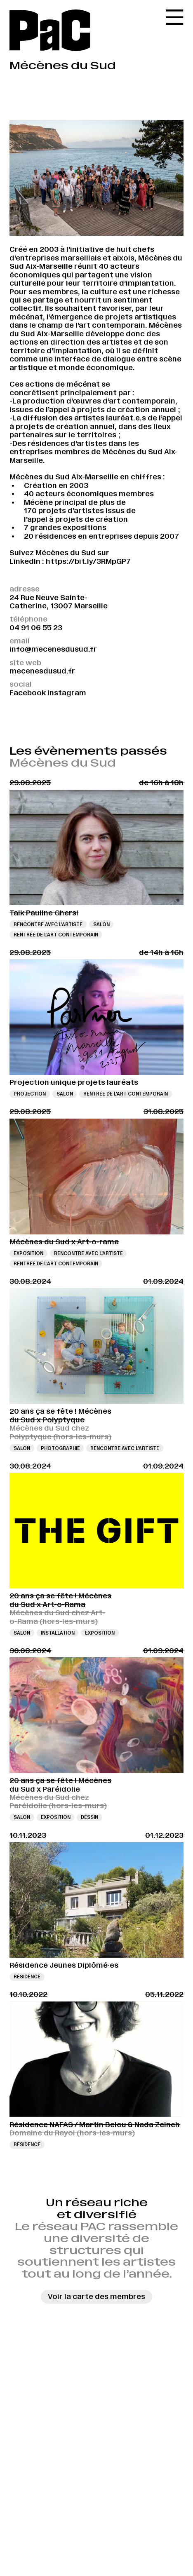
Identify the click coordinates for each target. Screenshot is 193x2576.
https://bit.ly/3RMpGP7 (88, 561)
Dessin (89, 1817)
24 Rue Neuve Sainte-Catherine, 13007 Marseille (58, 601)
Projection (30, 1094)
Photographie (60, 1448)
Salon (101, 924)
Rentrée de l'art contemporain (56, 935)
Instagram (66, 692)
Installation (58, 1633)
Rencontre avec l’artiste (48, 924)
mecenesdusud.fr (42, 670)
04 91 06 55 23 (35, 627)
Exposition (28, 1253)
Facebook (27, 692)
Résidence (27, 1977)
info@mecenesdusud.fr (53, 649)
